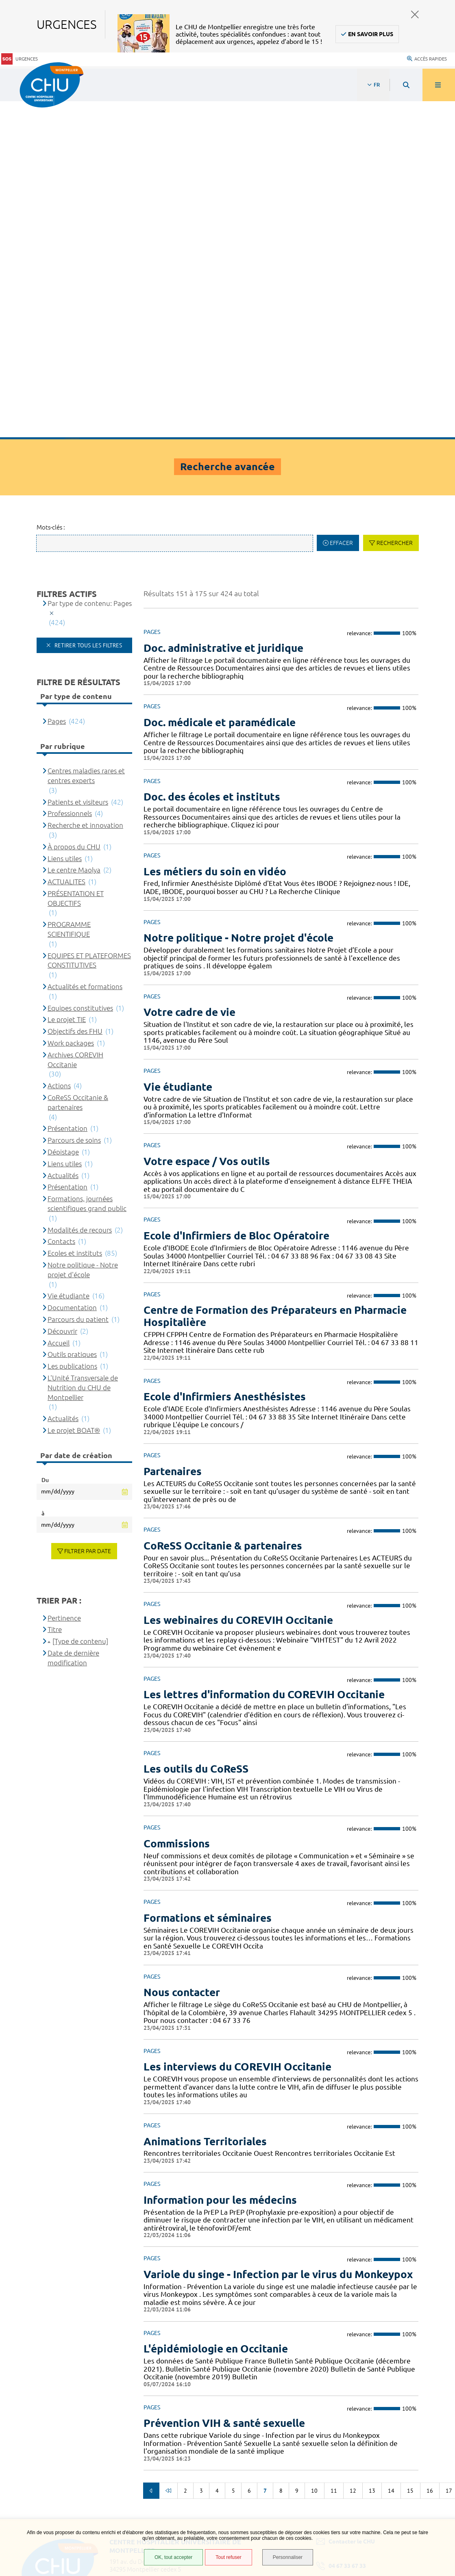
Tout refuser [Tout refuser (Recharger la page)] (228, 2557)
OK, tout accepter (173, 2557)
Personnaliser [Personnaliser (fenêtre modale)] (288, 2557)
